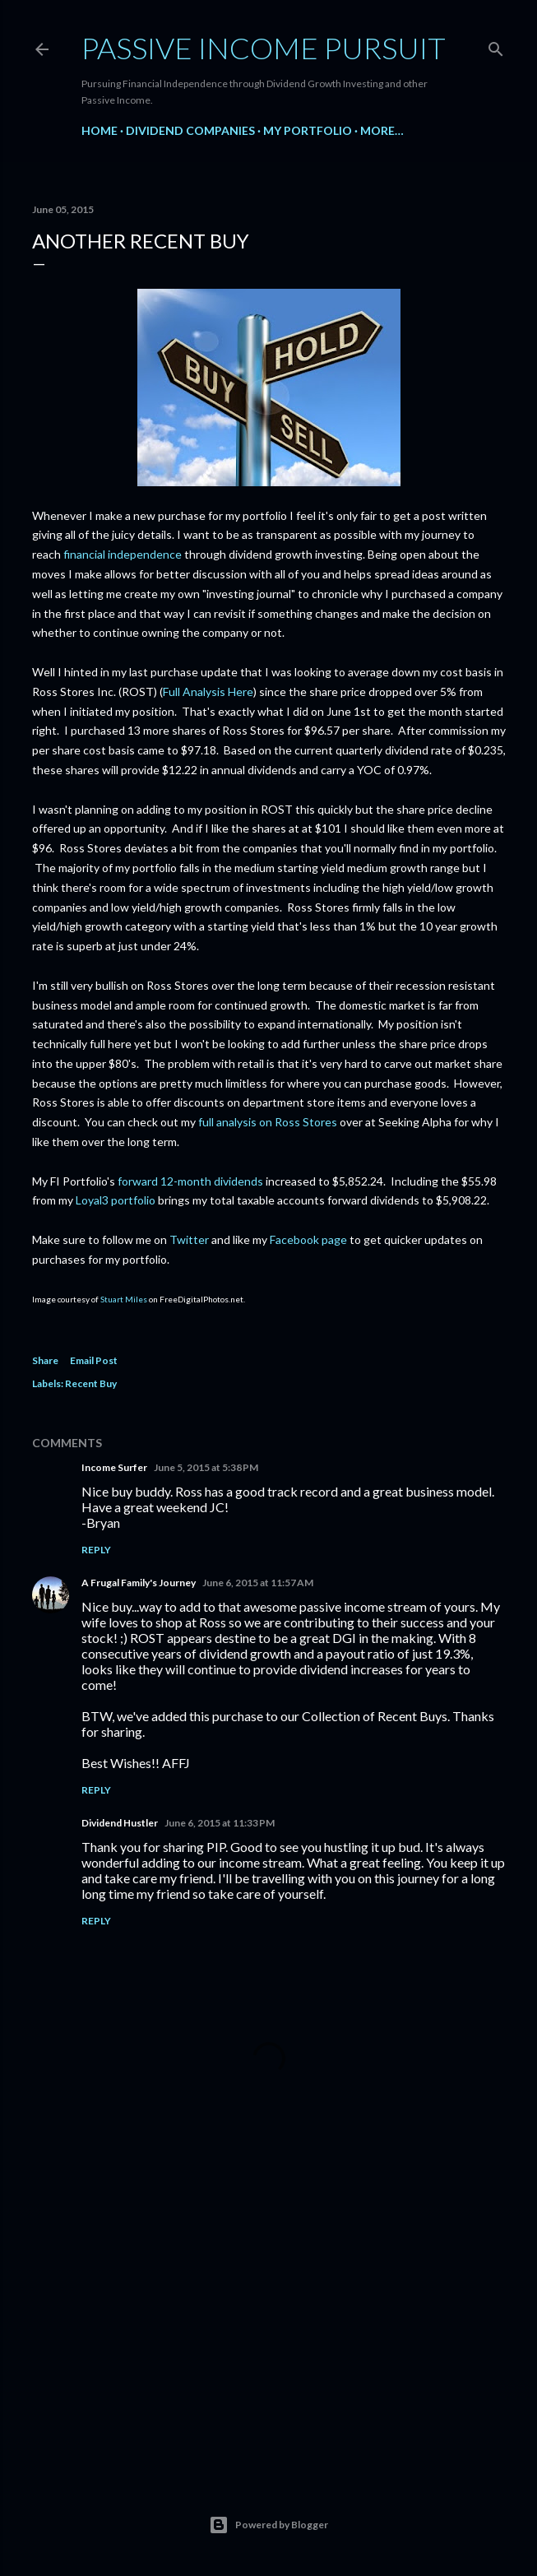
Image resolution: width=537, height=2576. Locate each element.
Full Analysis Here (208, 692)
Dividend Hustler (119, 1823)
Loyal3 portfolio (115, 1200)
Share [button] (45, 1360)
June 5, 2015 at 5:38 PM (206, 1467)
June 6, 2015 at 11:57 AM (257, 1582)
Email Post (94, 1360)
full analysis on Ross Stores (267, 1122)
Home (99, 130)
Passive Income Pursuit (263, 48)
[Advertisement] (269, 2317)
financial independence (122, 554)
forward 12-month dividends (190, 1181)
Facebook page (308, 1239)
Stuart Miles (123, 1299)
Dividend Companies (190, 130)
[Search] (496, 46)
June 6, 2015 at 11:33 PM (219, 1823)
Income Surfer (114, 1467)
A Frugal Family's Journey (138, 1582)
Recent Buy (91, 1383)
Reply (96, 1549)
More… (382, 130)
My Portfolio (307, 130)
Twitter (189, 1239)
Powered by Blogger (268, 2525)
